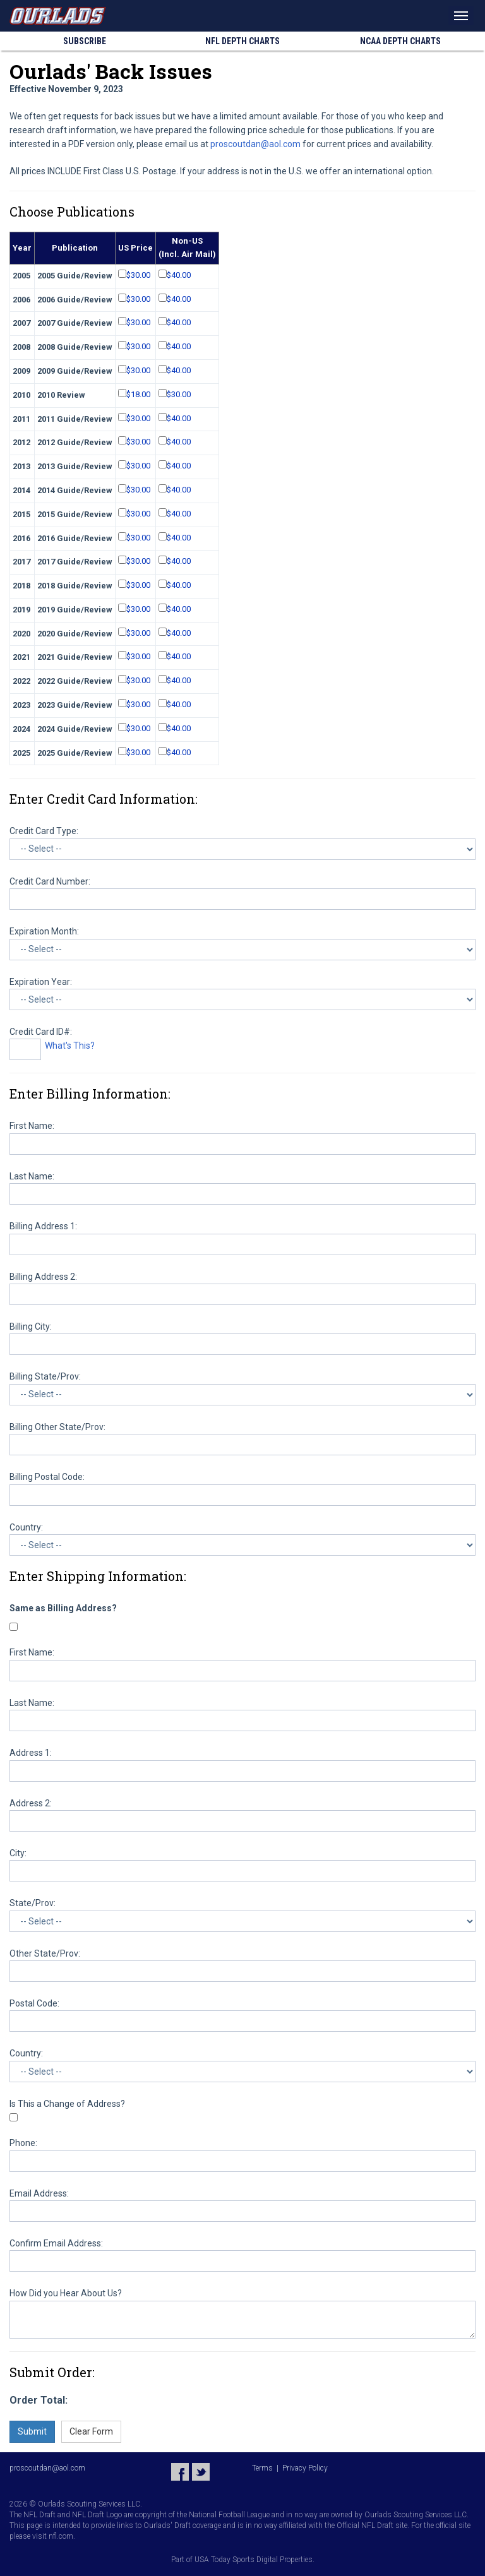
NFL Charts (242, 41)
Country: (26, 1527)
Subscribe (84, 41)
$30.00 (138, 275)
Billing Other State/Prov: (57, 1427)
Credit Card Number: (49, 881)
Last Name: (31, 1176)
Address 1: (30, 1753)
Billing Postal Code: (47, 1477)
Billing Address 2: (43, 1277)
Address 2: (30, 1803)
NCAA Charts (400, 41)
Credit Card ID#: (40, 1032)
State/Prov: (32, 1903)
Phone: (23, 2143)
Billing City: (30, 1326)
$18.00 (138, 394)
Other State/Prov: (44, 1953)
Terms (262, 2468)
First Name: (31, 1126)
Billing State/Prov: (45, 1376)
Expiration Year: (40, 982)
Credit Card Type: (43, 831)
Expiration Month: (44, 931)
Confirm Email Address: (56, 2243)
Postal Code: (34, 2003)
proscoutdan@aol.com (255, 144)
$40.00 (179, 275)
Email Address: (39, 2193)
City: (18, 1853)
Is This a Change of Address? (67, 2104)
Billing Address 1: (43, 1226)
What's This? (70, 1046)
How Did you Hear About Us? (65, 2293)
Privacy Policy (305, 2468)
